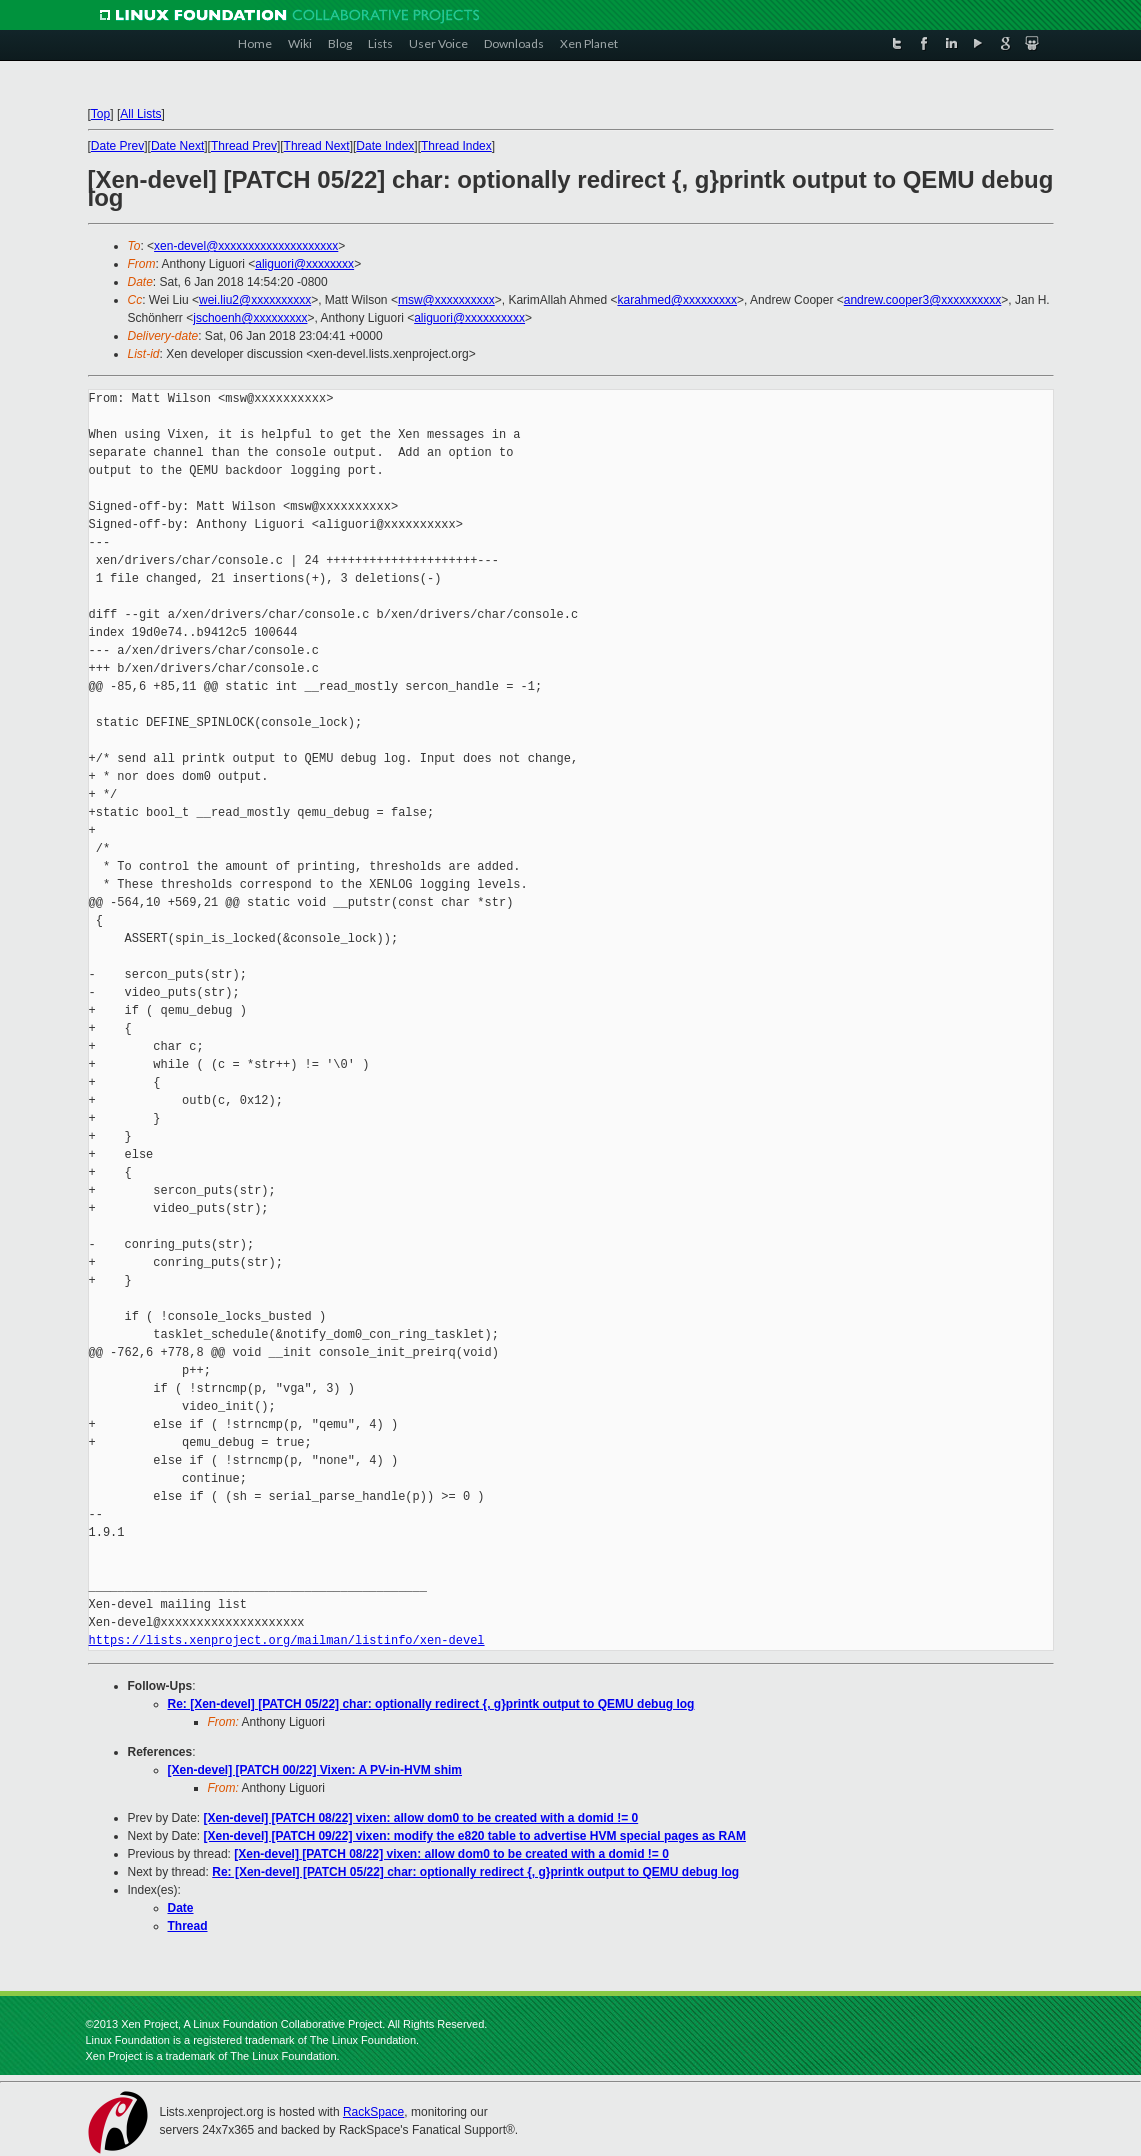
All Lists (140, 114)
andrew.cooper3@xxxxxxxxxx (923, 300)
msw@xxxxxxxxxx (446, 300)
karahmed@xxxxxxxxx (677, 300)
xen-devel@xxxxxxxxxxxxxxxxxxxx (246, 246)
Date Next (177, 146)
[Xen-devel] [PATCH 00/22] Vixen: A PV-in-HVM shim (315, 1770)
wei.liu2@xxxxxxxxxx (255, 300)
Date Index (385, 146)
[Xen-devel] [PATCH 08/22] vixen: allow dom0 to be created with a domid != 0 (421, 1818)
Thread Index (456, 146)
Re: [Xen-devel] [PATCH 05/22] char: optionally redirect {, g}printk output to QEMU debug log (431, 1704)
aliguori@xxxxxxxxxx (469, 318)
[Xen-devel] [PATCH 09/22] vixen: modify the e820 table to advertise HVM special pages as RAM (475, 1836)
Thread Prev (244, 146)
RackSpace (373, 2112)
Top (100, 114)
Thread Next (317, 146)
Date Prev (117, 146)
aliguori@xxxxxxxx (304, 264)
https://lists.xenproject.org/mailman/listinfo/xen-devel (287, 1640)
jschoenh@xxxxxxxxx (250, 318)
